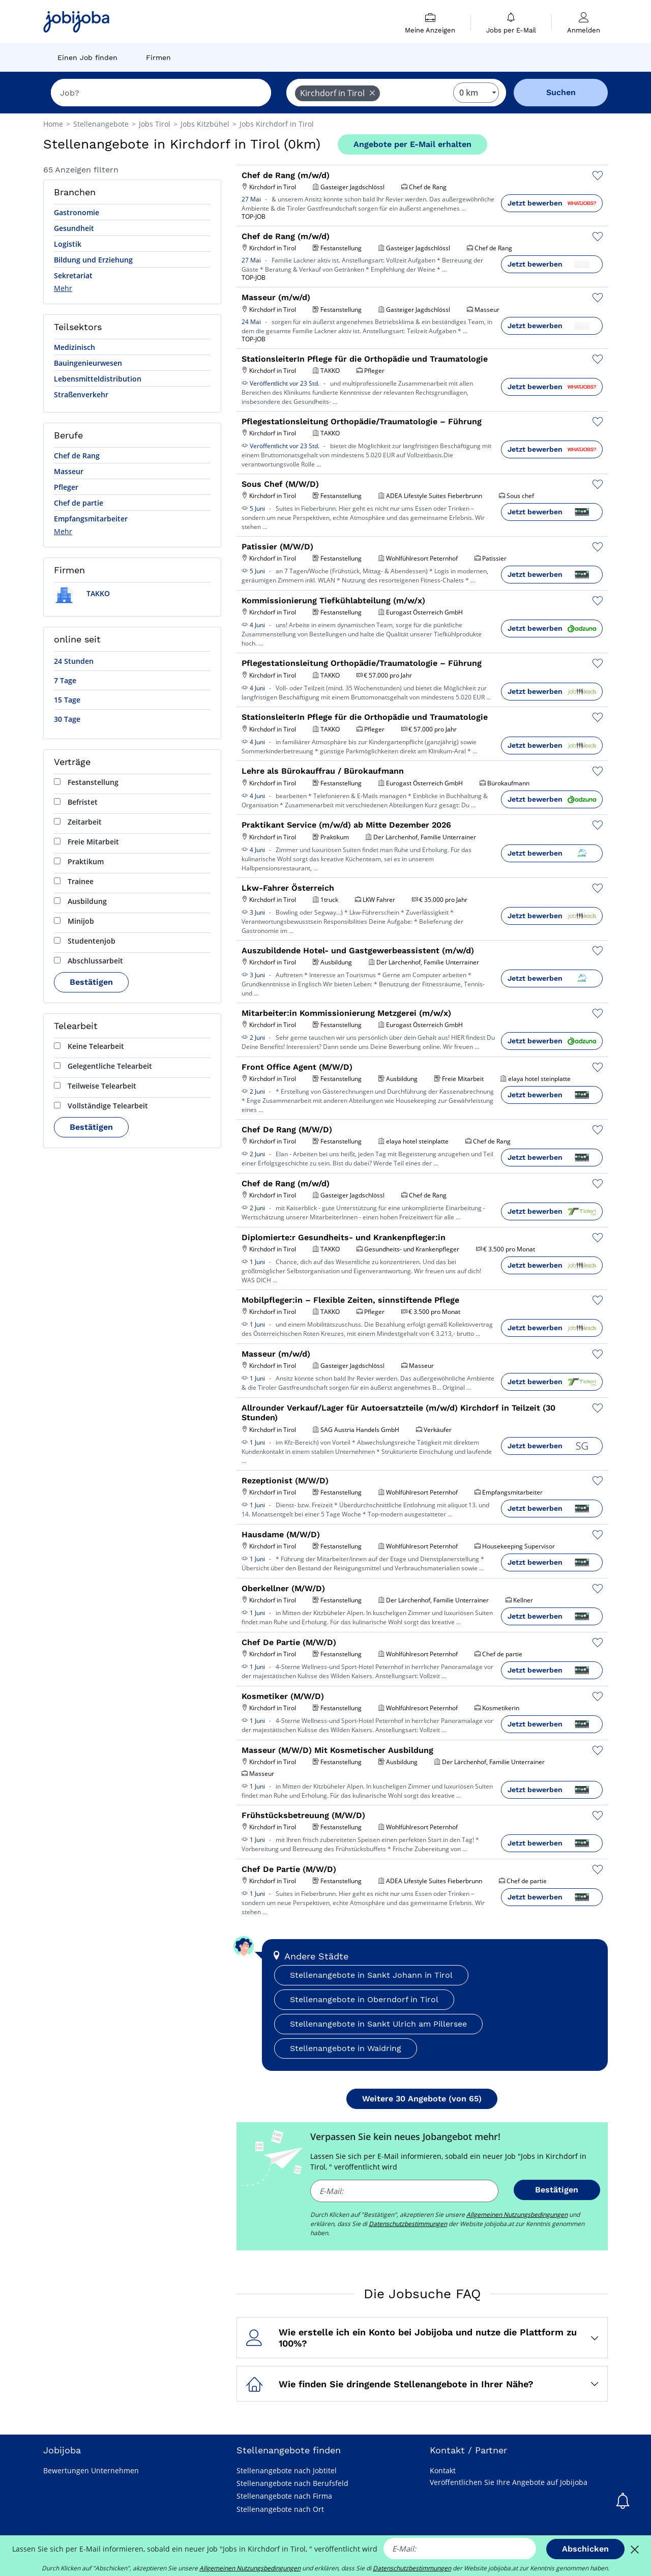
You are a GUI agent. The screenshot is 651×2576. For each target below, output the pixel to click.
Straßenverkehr (81, 394)
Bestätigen (91, 982)
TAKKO (82, 593)
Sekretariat (73, 275)
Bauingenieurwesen (88, 363)
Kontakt (443, 2470)
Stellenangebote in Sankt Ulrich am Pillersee (378, 2024)
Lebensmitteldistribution (97, 379)
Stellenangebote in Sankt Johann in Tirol (371, 1975)
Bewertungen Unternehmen (91, 2470)
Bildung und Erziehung (93, 260)
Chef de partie (78, 503)
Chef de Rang (77, 455)
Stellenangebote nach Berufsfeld (292, 2483)
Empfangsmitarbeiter (91, 518)
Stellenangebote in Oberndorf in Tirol (364, 1999)
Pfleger (66, 487)
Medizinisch (74, 347)
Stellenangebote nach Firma (284, 2496)
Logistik (67, 244)
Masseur (68, 471)
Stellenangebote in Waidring (345, 2048)
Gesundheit (74, 228)
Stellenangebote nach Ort (280, 2509)
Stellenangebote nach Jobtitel (286, 2470)
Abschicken (585, 2549)
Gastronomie (76, 212)
